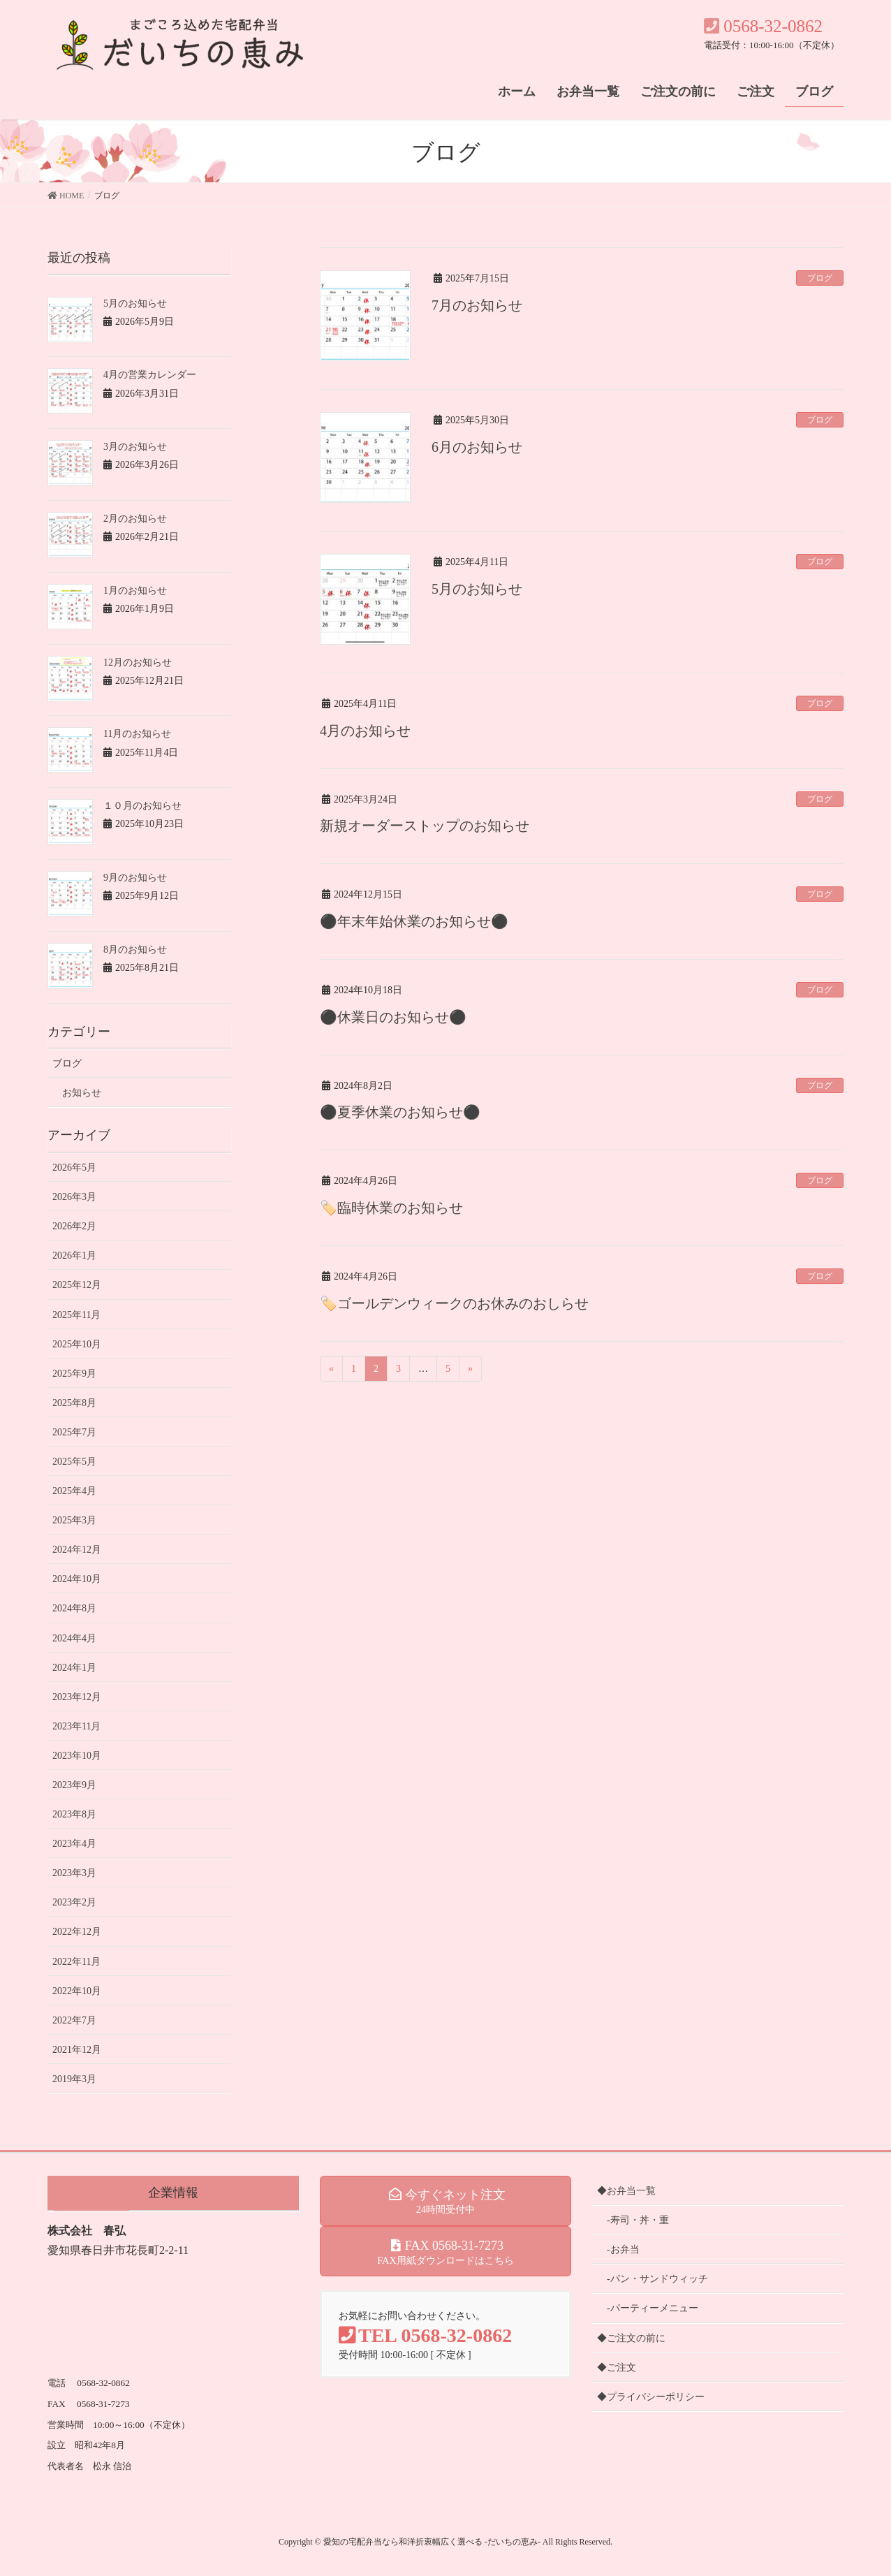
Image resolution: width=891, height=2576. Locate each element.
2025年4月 (74, 1491)
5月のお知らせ (477, 589)
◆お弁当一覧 (626, 2191)
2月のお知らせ (135, 518)
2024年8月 (74, 1608)
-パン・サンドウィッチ (657, 2279)
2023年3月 (74, 1873)
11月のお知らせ (137, 734)
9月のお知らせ (135, 877)
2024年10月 (76, 1579)
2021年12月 (76, 2049)
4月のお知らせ (365, 730)
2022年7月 (74, 2020)
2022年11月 (76, 1961)
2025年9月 (74, 1373)
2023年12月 (76, 1697)
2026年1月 (74, 1255)
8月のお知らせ (135, 949)
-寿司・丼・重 (638, 2220)
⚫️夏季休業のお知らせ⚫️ (400, 1112)
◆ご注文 (616, 2367)
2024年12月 (76, 1549)
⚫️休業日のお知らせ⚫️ (393, 1017)
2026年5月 (74, 1167)
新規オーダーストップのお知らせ (424, 825)
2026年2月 (74, 1226)
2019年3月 (74, 2079)
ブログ (819, 278)
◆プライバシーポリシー (651, 2397)
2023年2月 (74, 1902)
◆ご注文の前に (631, 2338)
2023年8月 (74, 1814)
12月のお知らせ (137, 662)
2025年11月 (76, 1315)
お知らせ (81, 1093)
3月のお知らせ (135, 446)
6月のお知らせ (477, 447)
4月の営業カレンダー (149, 374)
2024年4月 (74, 1638)
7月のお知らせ (477, 305)
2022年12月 (76, 1931)
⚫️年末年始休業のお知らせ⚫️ (414, 921)
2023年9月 (74, 1785)
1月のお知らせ (135, 590)
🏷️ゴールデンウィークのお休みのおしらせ (454, 1303)
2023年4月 (74, 1843)
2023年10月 (76, 1755)
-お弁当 (623, 2249)
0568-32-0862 (763, 26)
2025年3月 (74, 1520)
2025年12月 (76, 1285)
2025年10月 (76, 1344)
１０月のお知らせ (142, 805)
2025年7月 (74, 1432)
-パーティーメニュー (652, 2308)
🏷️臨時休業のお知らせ (391, 1207)
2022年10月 (76, 1991)
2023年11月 (76, 1726)
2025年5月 (74, 1461)
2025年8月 (74, 1403)
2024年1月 (74, 1667)
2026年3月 (74, 1197)
